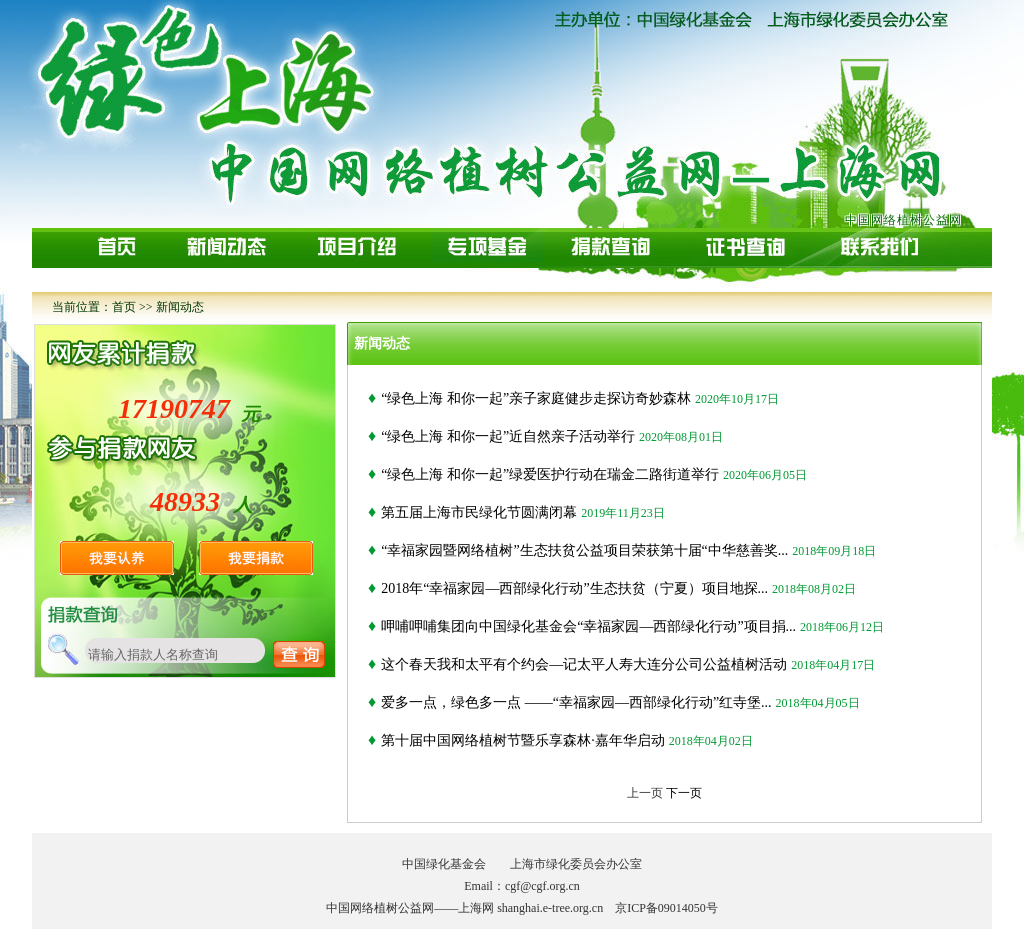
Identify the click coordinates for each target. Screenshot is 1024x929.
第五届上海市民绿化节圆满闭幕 (479, 512)
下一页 (684, 793)
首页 (124, 307)
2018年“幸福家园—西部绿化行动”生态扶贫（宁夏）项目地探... (574, 588)
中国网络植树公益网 (903, 220)
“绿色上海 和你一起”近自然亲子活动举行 (508, 436)
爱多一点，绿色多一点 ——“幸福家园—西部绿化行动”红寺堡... (576, 702)
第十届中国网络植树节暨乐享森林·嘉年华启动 (523, 740)
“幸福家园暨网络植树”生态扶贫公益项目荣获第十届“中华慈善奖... (584, 550)
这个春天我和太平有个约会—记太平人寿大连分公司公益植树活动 (584, 664)
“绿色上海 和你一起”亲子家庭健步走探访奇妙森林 (536, 398)
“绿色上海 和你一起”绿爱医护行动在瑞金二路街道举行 (550, 474)
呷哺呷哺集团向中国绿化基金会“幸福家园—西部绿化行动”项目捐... (588, 626)
